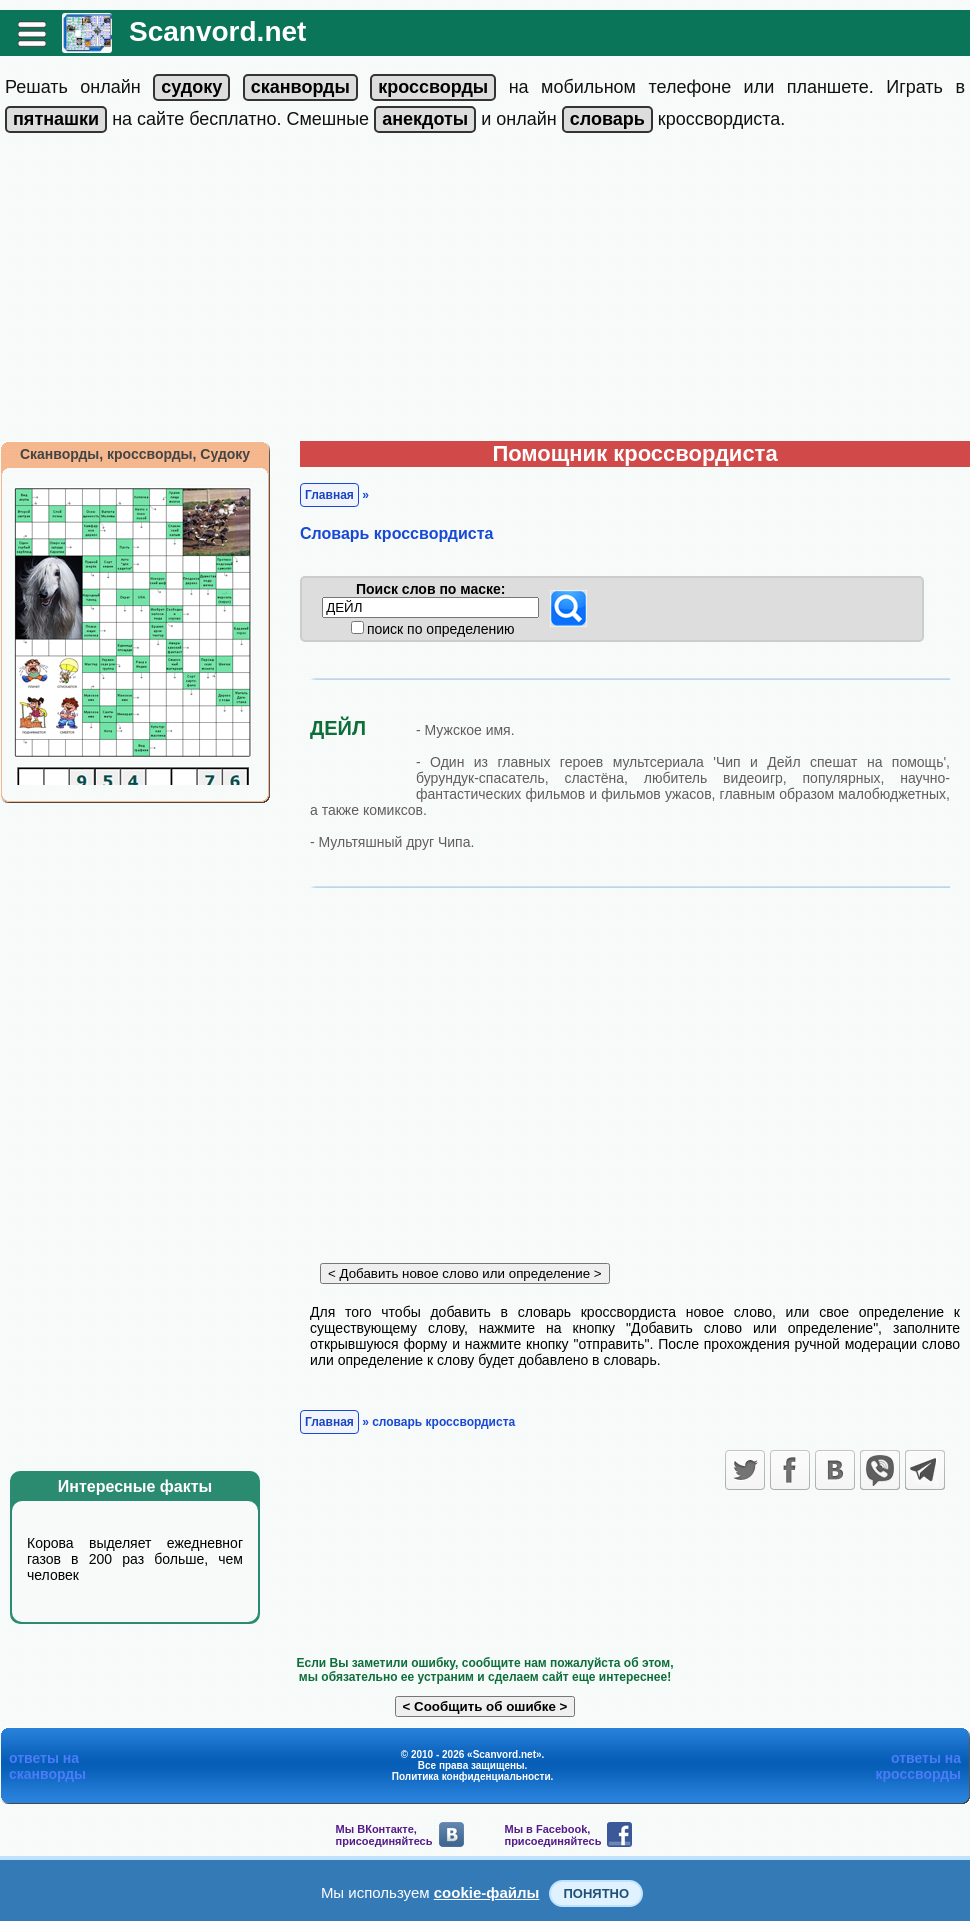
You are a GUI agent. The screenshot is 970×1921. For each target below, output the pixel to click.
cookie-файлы (487, 1892)
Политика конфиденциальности (471, 1776)
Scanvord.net (217, 31)
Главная (329, 495)
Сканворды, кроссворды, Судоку (135, 454)
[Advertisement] (485, 291)
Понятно (596, 1893)
